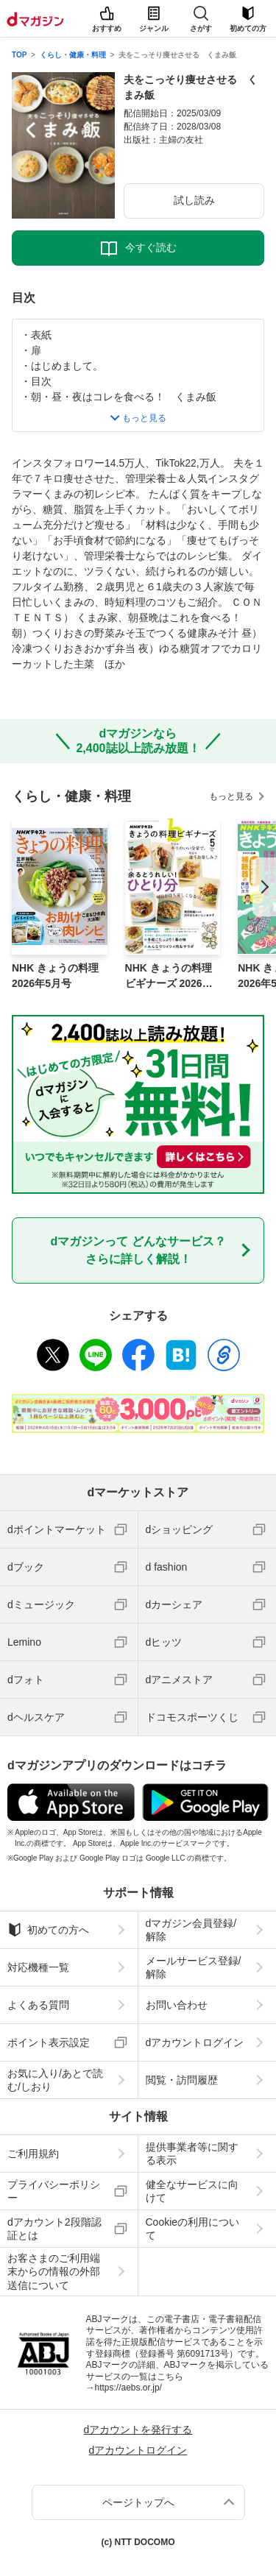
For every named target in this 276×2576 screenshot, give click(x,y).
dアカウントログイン (195, 2042)
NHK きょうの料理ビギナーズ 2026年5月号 (172, 976)
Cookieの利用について (193, 2228)
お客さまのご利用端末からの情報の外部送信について (53, 2271)
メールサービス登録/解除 (193, 1967)
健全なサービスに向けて (192, 2191)
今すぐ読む (151, 247)
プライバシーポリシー (53, 2191)
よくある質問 (38, 2005)
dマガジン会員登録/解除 (191, 1929)
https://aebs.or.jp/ (128, 2387)
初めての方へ (48, 1929)
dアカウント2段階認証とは (54, 2228)
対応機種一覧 (38, 1967)
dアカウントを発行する (138, 2429)
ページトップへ (138, 2502)
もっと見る (231, 796)
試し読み (194, 200)
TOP (19, 55)
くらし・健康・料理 (73, 55)
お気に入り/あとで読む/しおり (55, 2079)
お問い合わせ (177, 2005)
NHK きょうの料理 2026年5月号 (55, 975)
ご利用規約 (33, 2153)
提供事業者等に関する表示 (192, 2153)
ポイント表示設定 (48, 2042)
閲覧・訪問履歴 (182, 2080)
